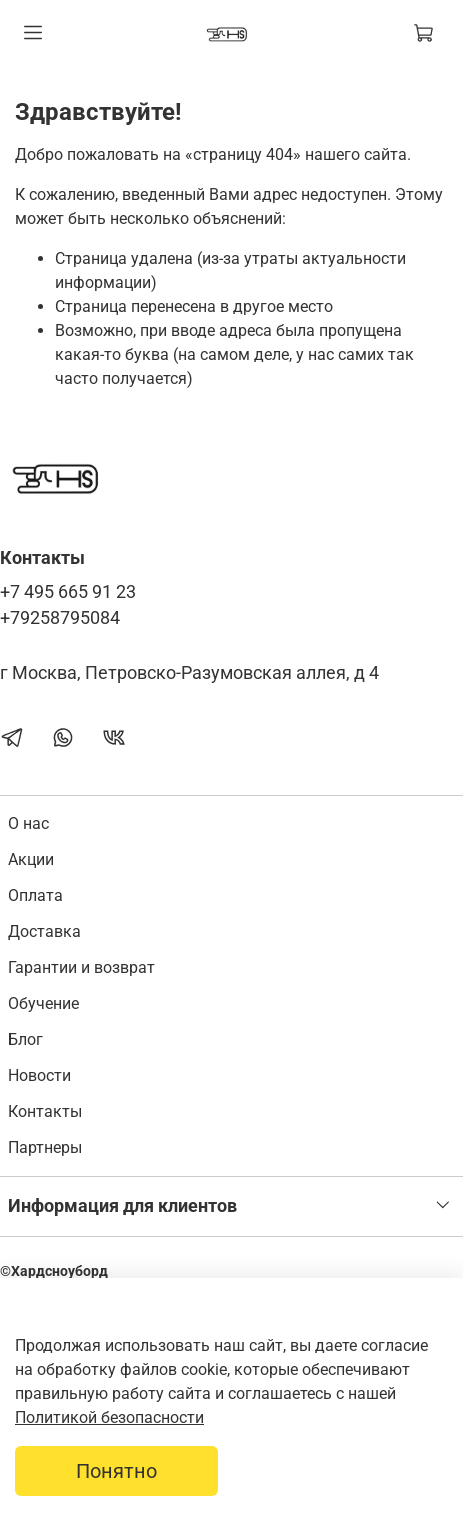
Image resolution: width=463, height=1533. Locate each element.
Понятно (116, 1471)
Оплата (35, 895)
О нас (28, 823)
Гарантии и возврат (81, 967)
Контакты (45, 1111)
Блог (25, 1039)
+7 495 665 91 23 (68, 592)
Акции (31, 859)
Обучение (43, 1003)
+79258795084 (60, 618)
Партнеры (45, 1147)
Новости (39, 1075)
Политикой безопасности (109, 1417)
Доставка (44, 931)
